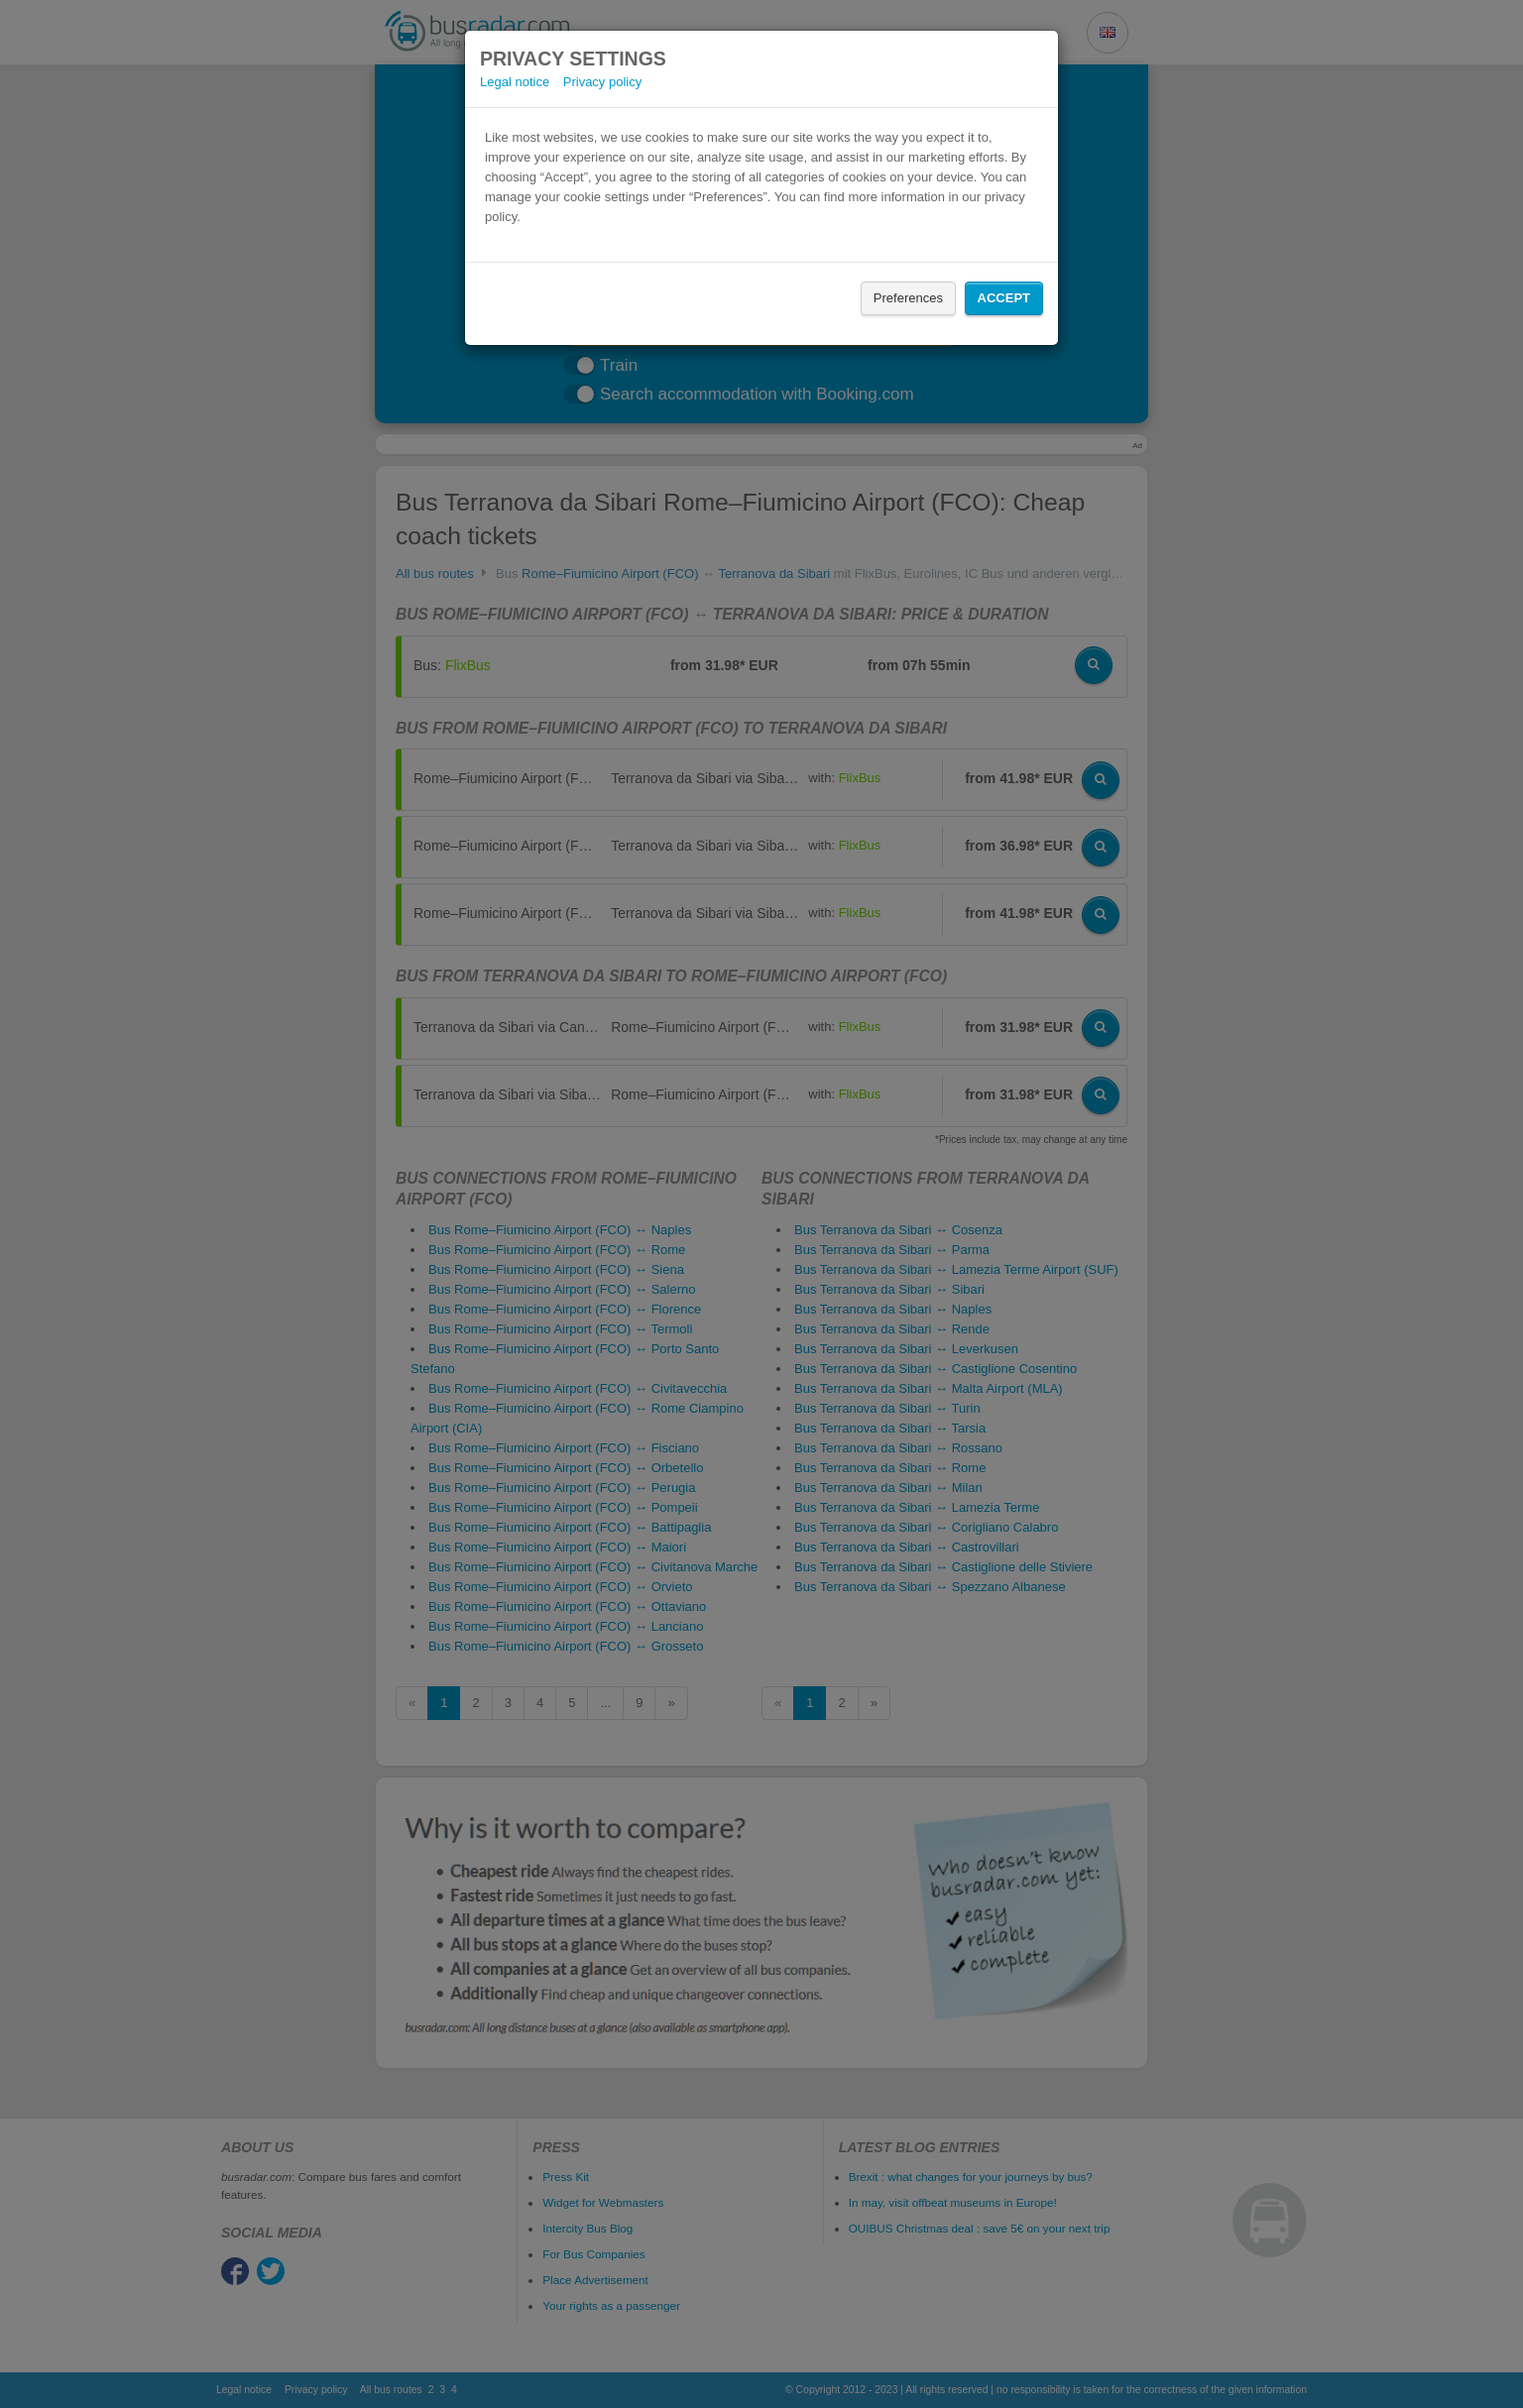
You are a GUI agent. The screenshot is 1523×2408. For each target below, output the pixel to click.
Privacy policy (602, 81)
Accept (1004, 297)
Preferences (908, 297)
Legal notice (514, 81)
